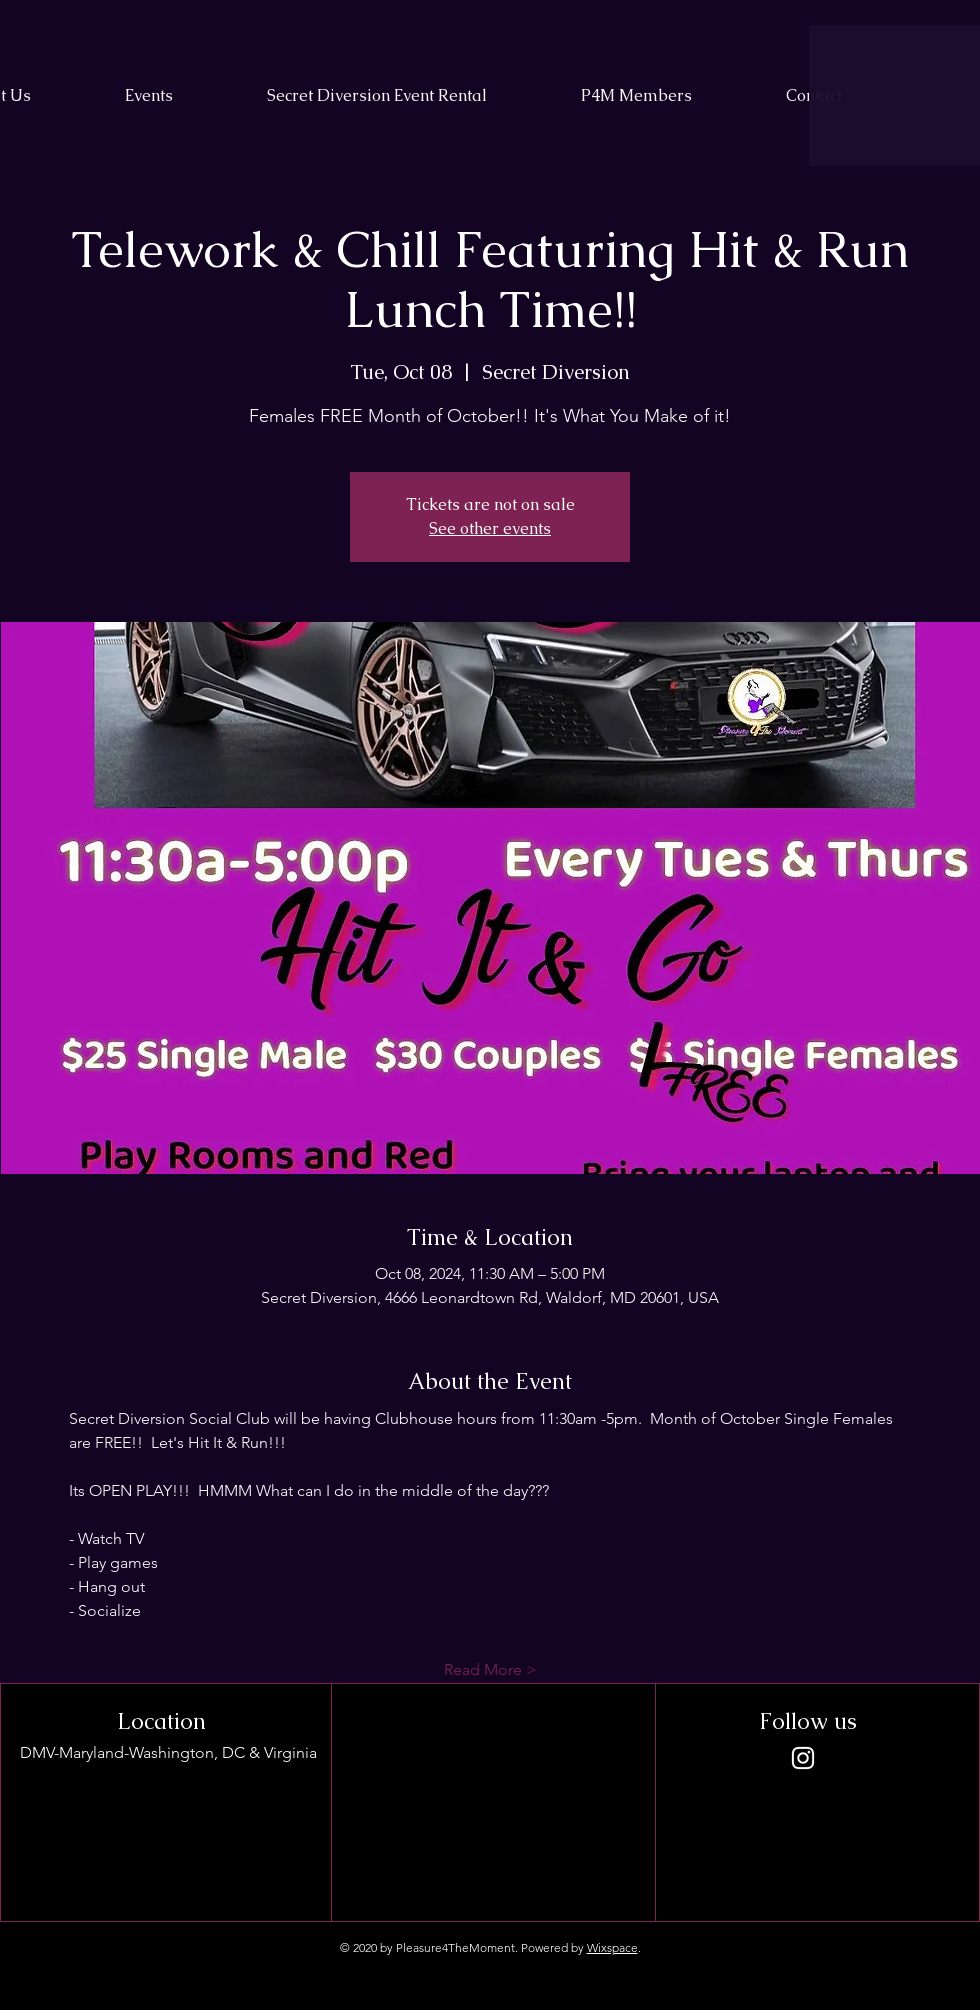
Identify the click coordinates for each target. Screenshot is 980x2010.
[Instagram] (803, 1758)
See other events (490, 528)
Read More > (490, 1669)
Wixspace (612, 1947)
